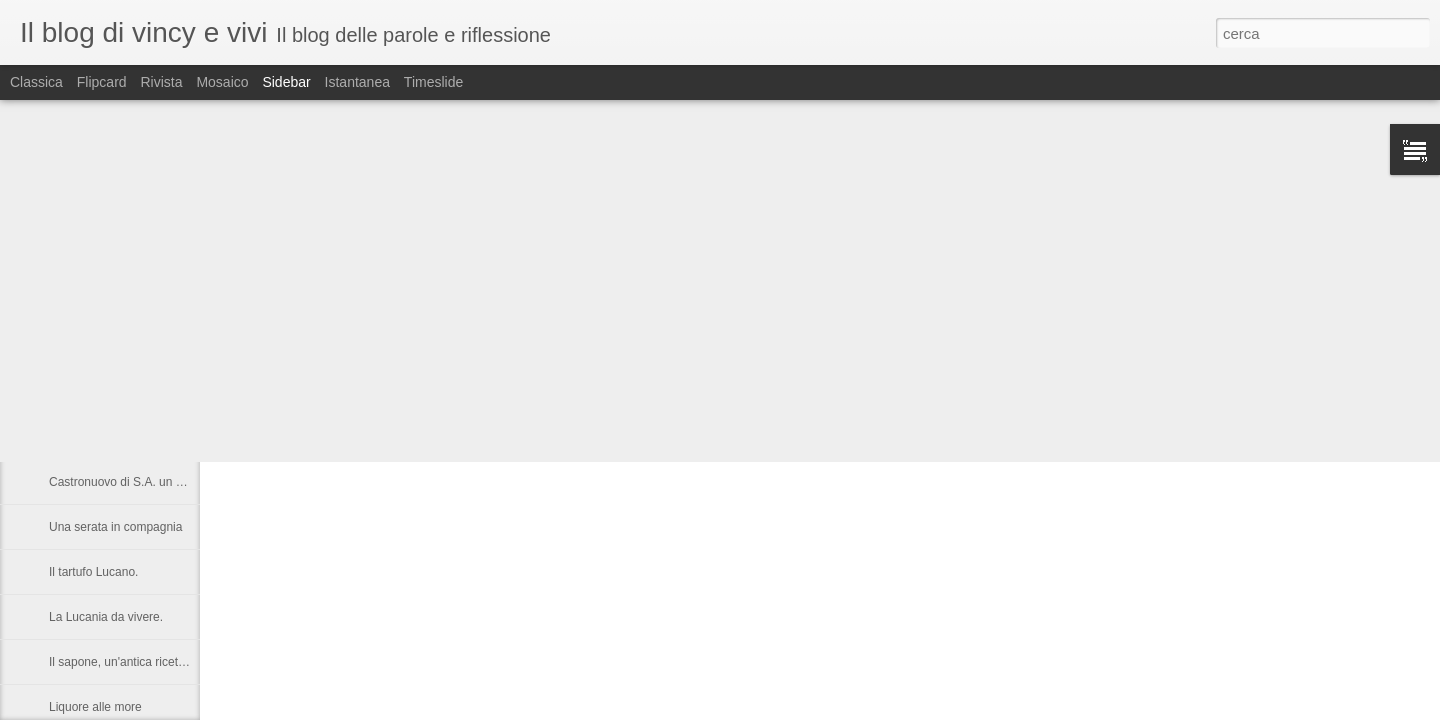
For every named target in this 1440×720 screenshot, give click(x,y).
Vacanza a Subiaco (100, 347)
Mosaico (222, 82)
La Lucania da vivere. (106, 617)
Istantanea (357, 82)
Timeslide (433, 82)
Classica (36, 82)
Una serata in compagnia (115, 527)
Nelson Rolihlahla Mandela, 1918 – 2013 (157, 437)
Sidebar (286, 82)
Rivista (161, 82)
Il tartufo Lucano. (93, 572)
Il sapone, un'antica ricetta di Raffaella (150, 662)
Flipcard (102, 82)
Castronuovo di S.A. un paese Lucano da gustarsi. (183, 482)
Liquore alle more (95, 707)
